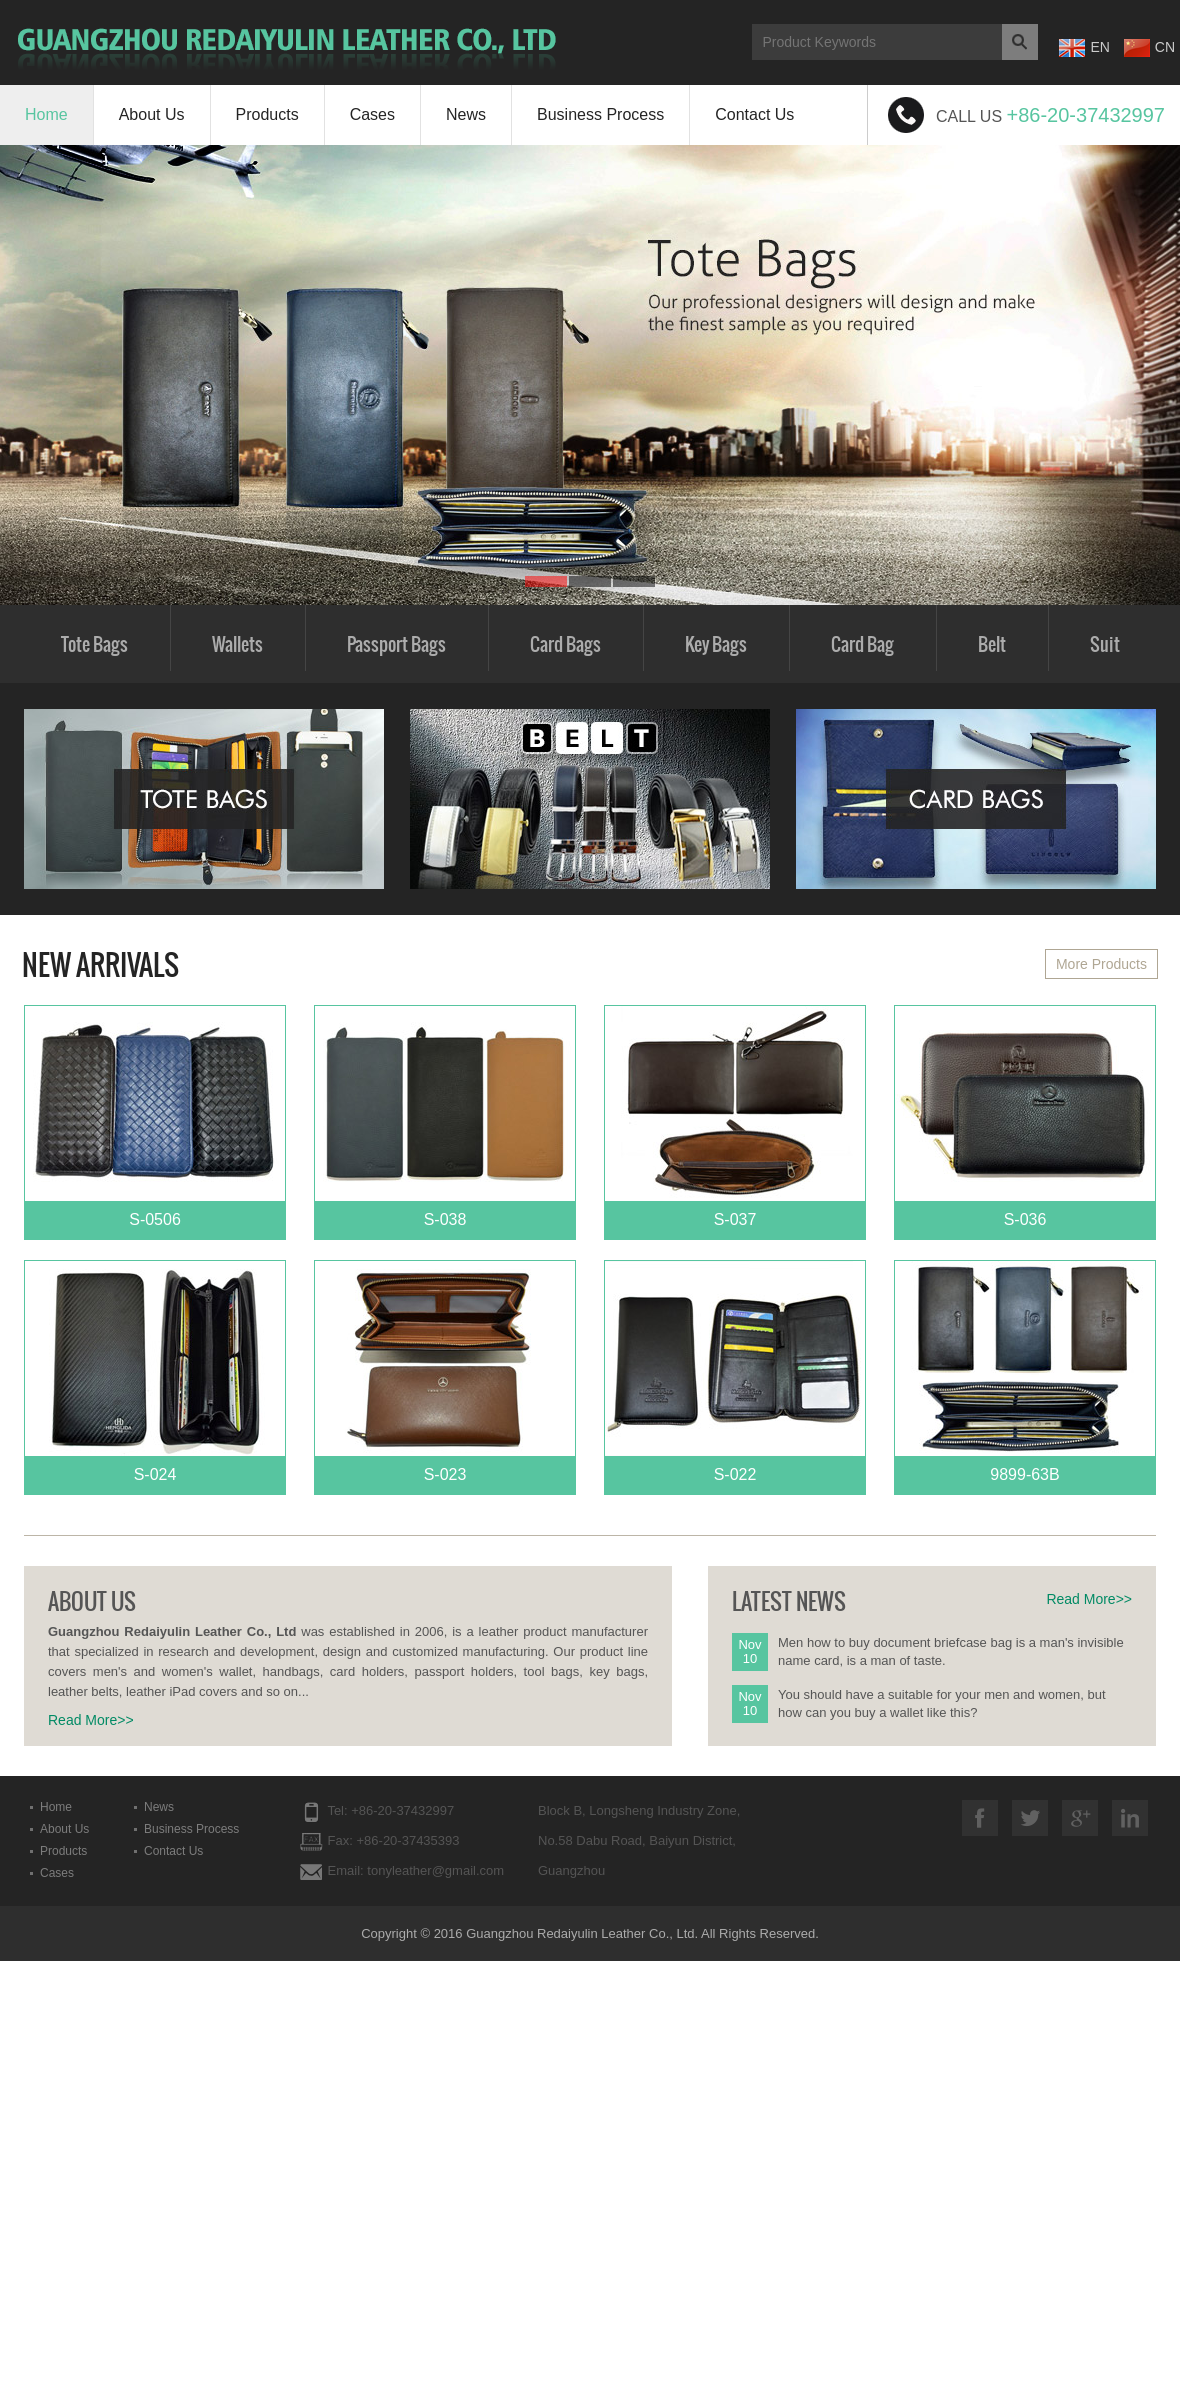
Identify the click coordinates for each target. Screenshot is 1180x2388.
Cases (372, 114)
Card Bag (862, 644)
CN (1149, 48)
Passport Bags (396, 644)
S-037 (735, 1117)
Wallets (237, 644)
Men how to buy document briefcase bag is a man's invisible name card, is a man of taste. (951, 1651)
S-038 (445, 1117)
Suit (1105, 644)
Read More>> (91, 1720)
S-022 (735, 1372)
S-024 (155, 1372)
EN (1084, 48)
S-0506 (155, 1117)
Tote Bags (94, 644)
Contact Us (754, 114)
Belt (992, 644)
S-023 (445, 1372)
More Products (1101, 964)
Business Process (600, 114)
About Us (152, 114)
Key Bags (716, 644)
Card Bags (565, 644)
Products (267, 114)
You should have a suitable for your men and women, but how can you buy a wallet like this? (942, 1703)
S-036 (1025, 1117)
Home (46, 114)
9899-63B (1025, 1372)
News (466, 114)
